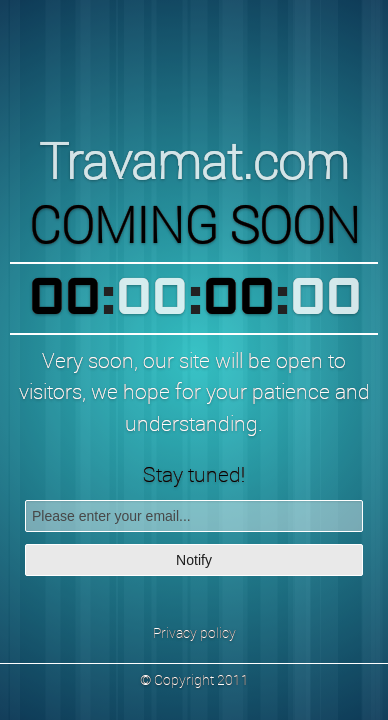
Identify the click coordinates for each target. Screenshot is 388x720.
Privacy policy (194, 632)
